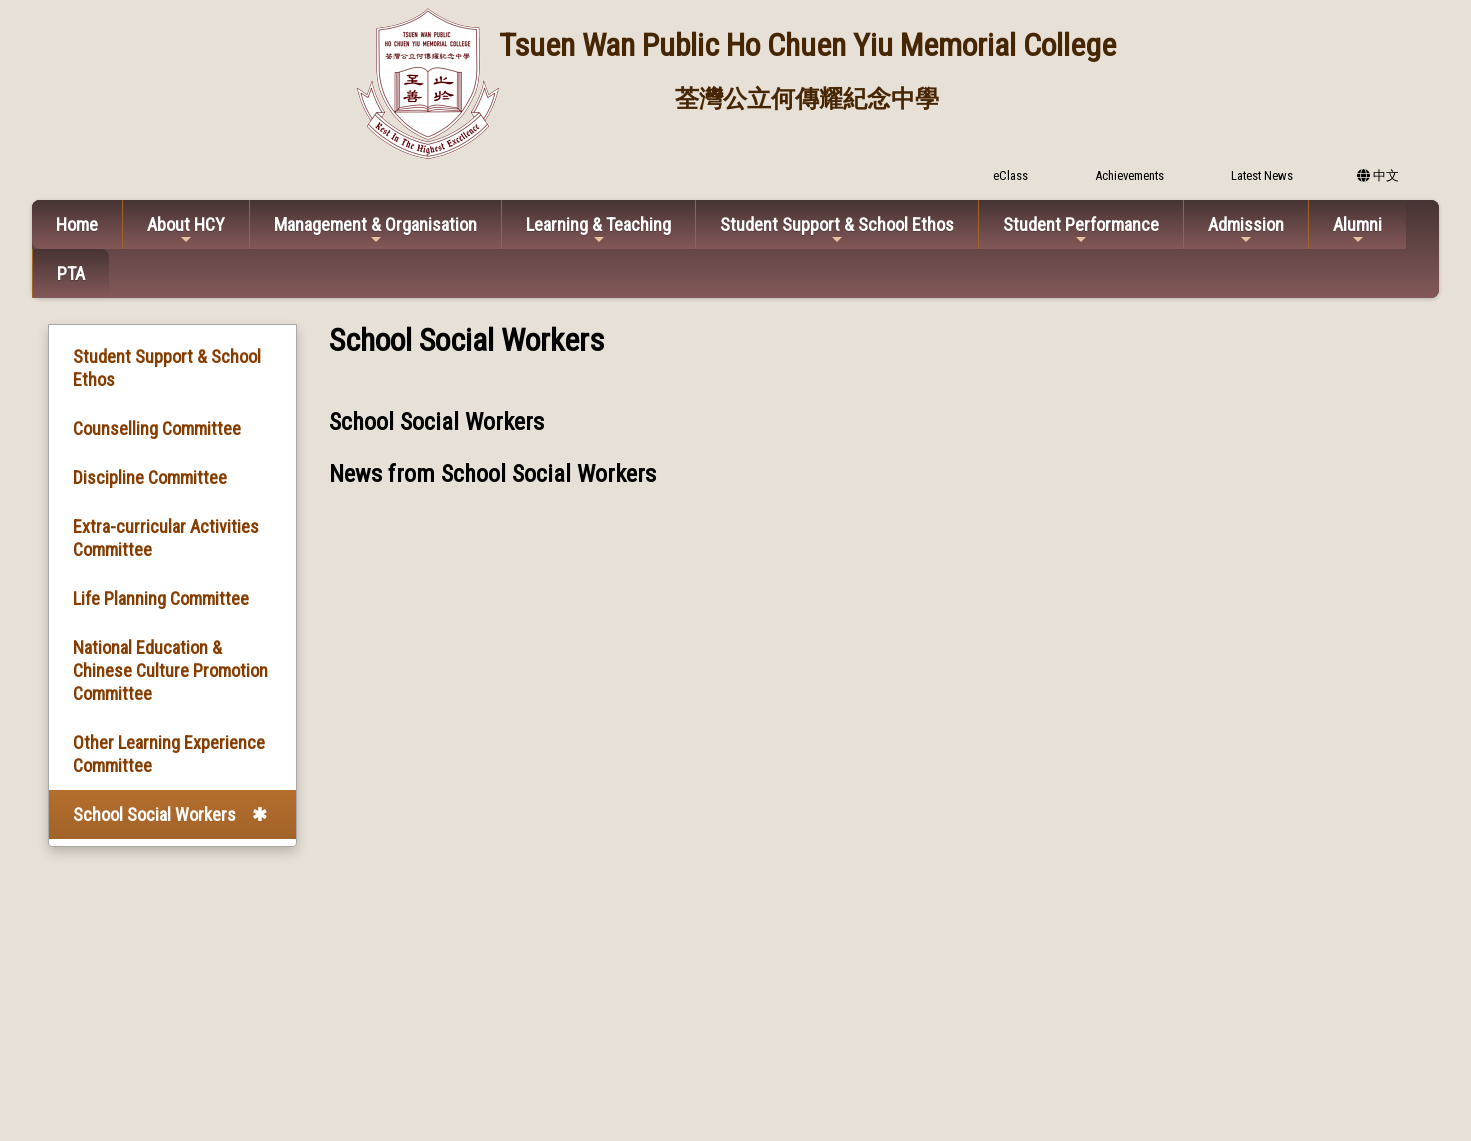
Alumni (1357, 230)
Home (77, 224)
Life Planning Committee (161, 598)
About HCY (186, 230)
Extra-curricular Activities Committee (166, 538)
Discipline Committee (150, 477)
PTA (71, 273)
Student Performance (1081, 230)
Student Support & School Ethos (837, 230)
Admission (1246, 230)
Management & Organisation (375, 230)
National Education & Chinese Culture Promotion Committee (170, 670)
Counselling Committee (157, 428)
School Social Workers (154, 814)
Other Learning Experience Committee (169, 754)
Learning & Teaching (598, 230)
